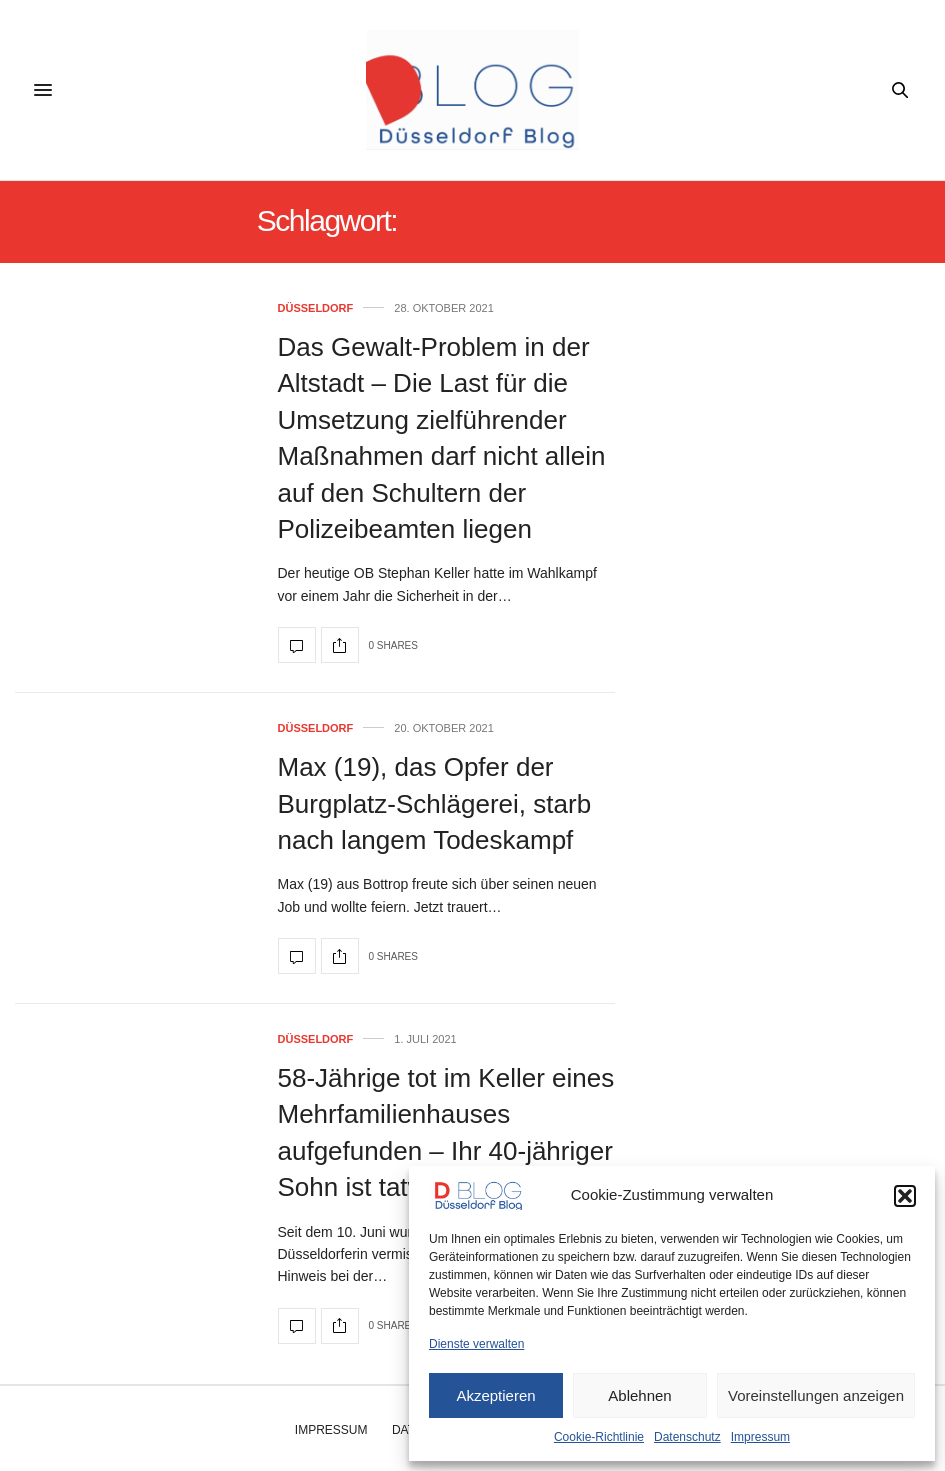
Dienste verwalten (476, 1344)
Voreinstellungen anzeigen (816, 1395)
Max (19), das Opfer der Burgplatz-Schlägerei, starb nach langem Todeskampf (435, 803)
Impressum (760, 1437)
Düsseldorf (316, 308)
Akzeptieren (495, 1395)
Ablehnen (639, 1395)
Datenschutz (687, 1437)
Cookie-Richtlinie (599, 1437)
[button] (905, 1196)
